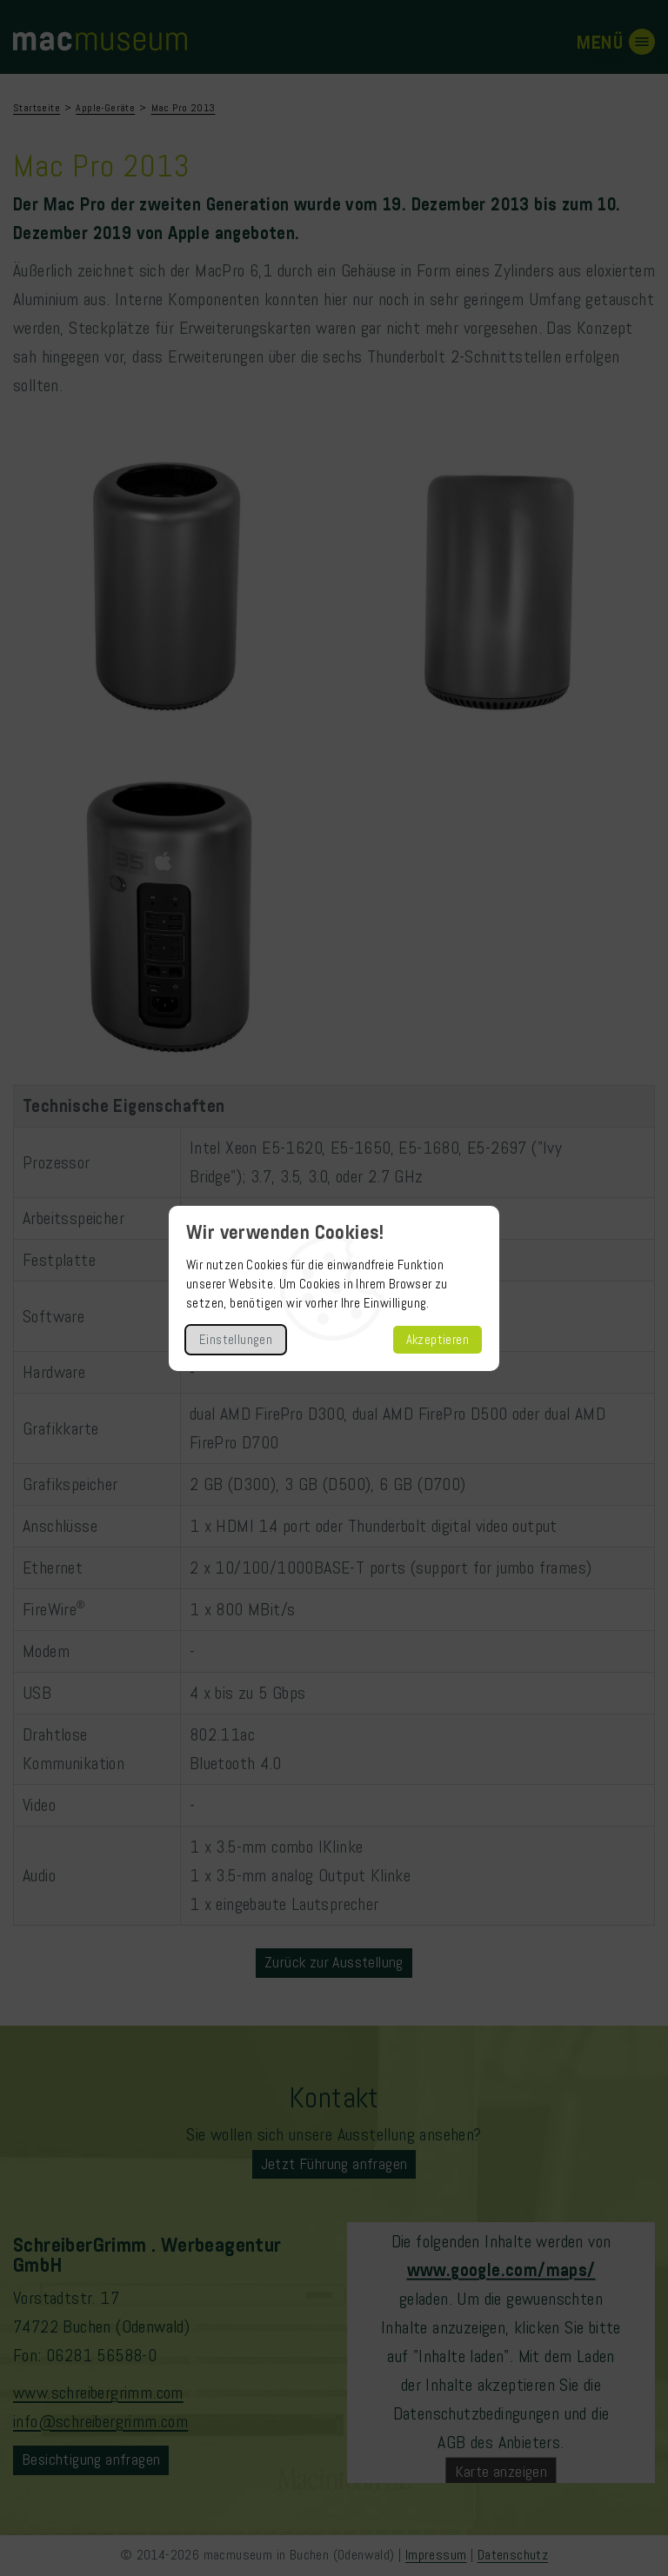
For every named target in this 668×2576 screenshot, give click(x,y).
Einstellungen (235, 1340)
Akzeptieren (437, 1340)
